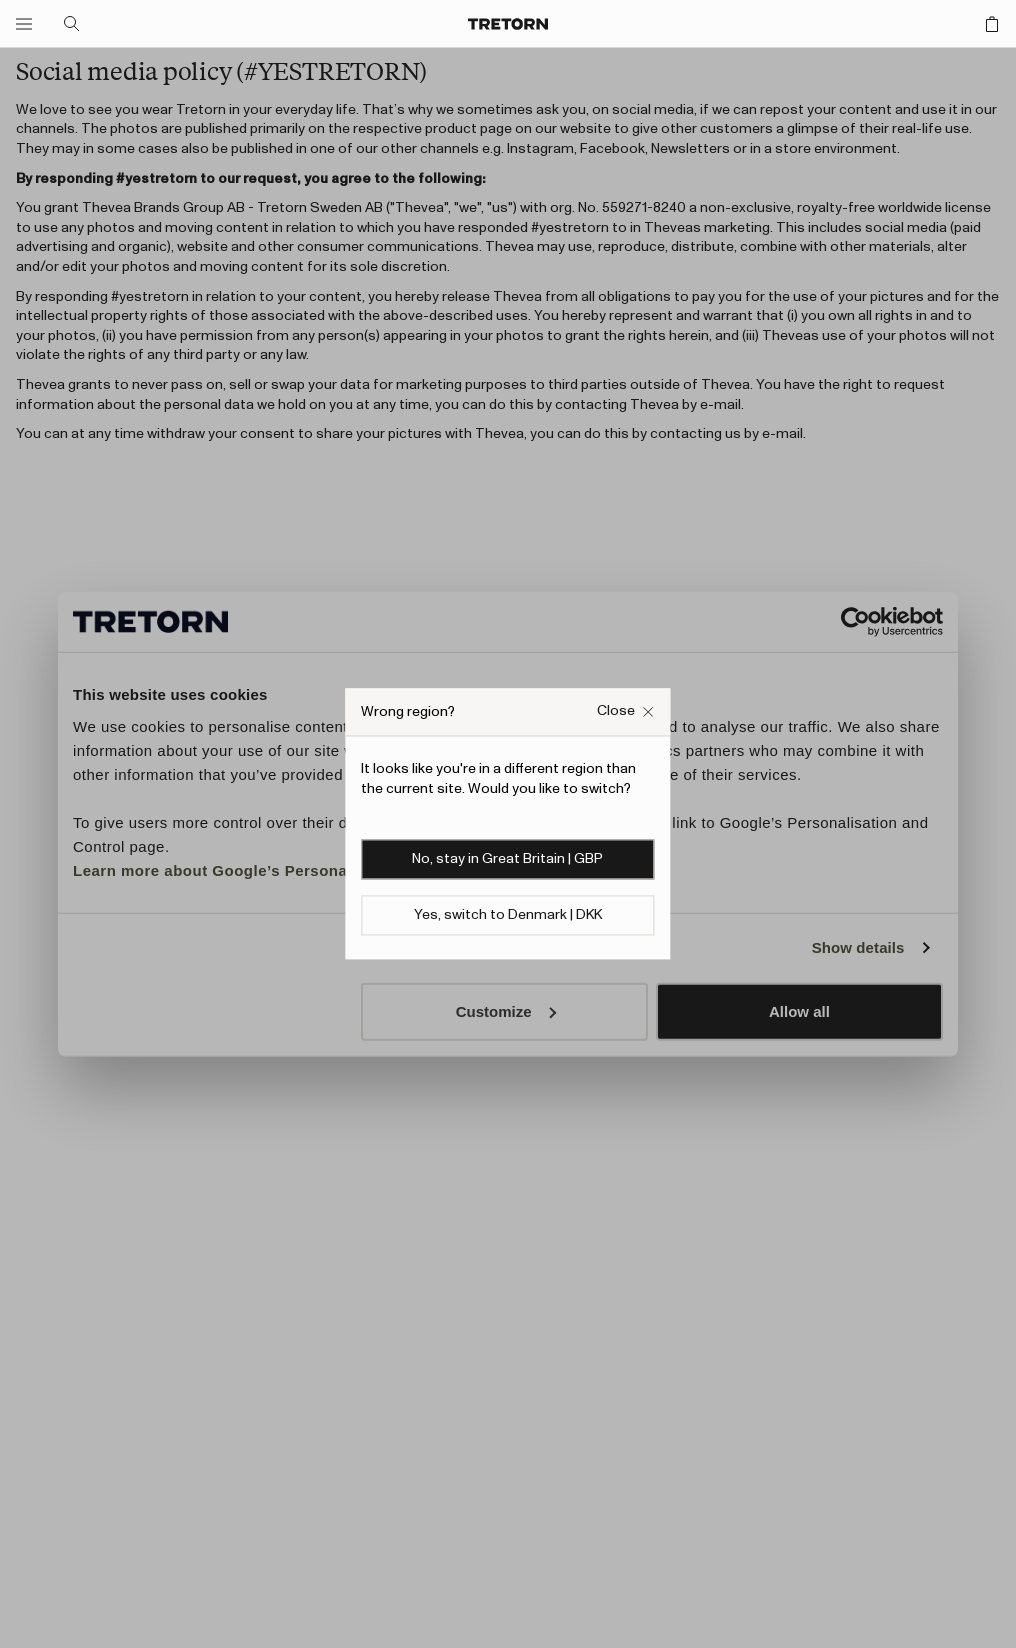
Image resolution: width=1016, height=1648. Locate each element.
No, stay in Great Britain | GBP (507, 860)
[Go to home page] (508, 24)
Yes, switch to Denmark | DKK (508, 916)
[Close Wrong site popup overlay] (626, 711)
